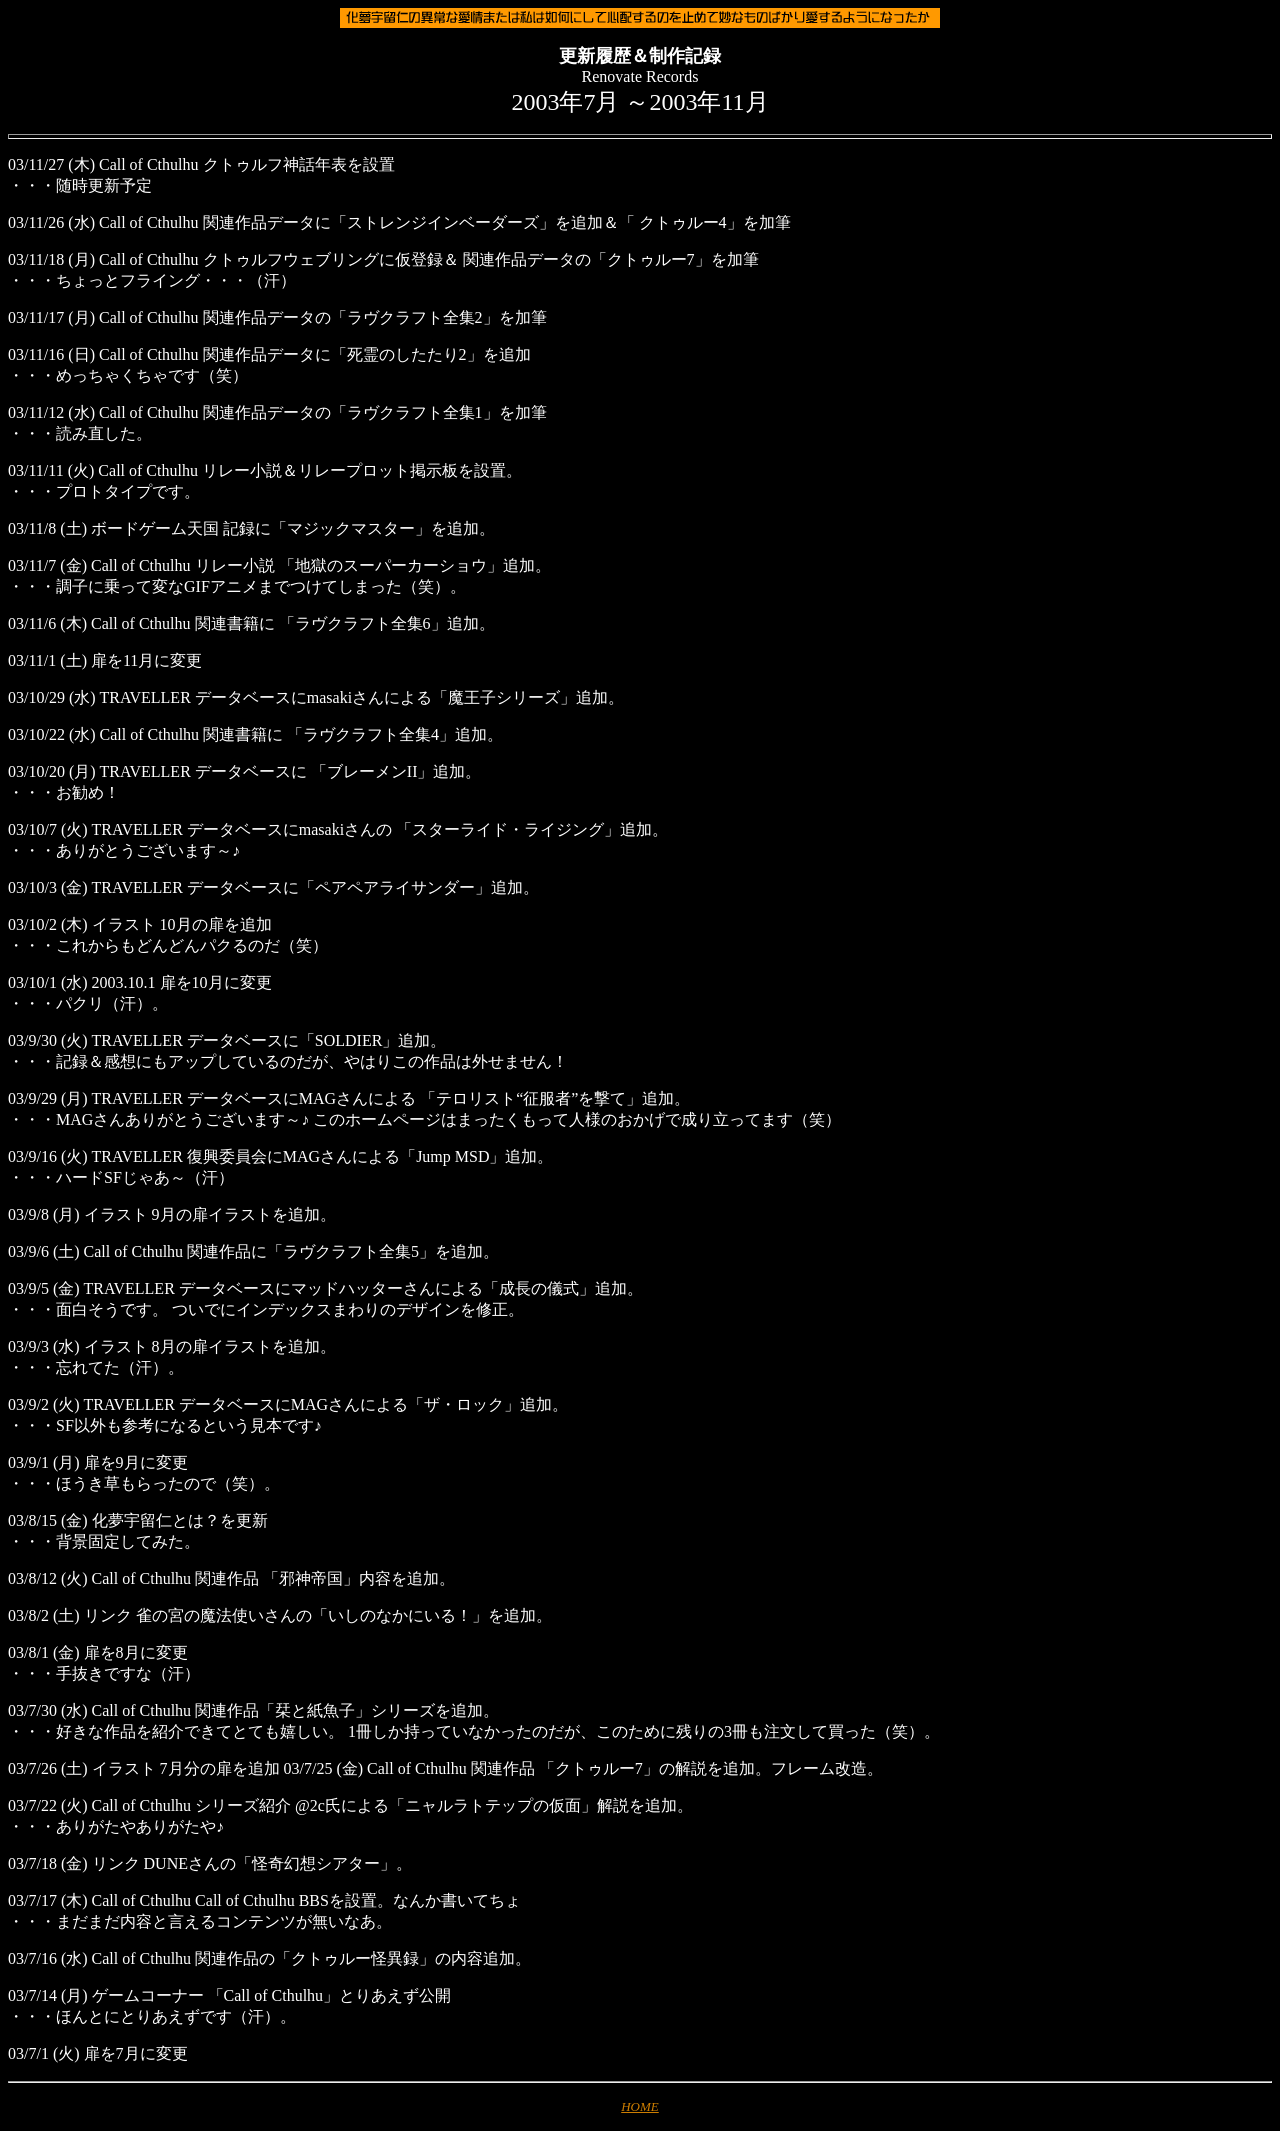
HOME (640, 2106)
